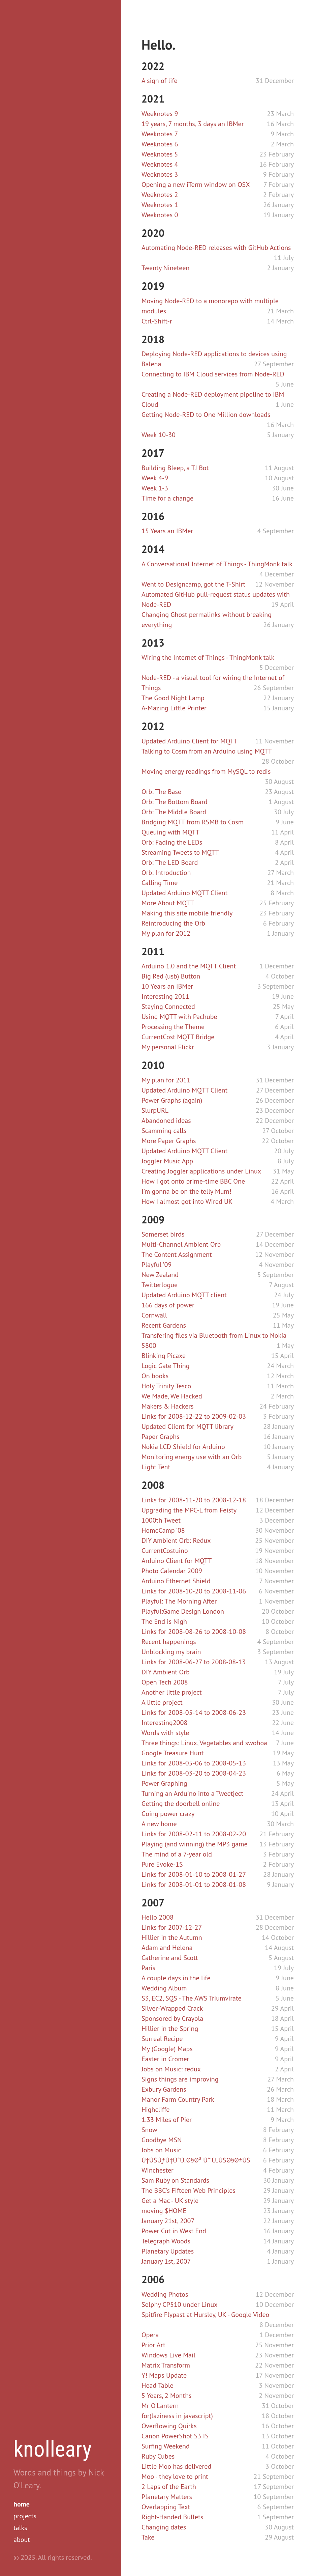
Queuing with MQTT (170, 832)
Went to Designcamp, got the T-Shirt (193, 584)
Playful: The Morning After (179, 1601)
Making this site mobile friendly (187, 913)
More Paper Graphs (169, 1140)
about (21, 2539)
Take (148, 2537)
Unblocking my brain (171, 1651)
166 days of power (168, 1305)
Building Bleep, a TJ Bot (175, 467)
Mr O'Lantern (160, 2405)
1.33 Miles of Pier (167, 2119)
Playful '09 (156, 1264)
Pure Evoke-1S (162, 1864)
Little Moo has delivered (176, 2466)
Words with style (165, 1732)
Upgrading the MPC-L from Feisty (189, 1510)
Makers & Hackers (168, 1406)
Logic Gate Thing (166, 1365)
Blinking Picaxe (164, 1355)
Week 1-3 (155, 488)
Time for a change (167, 498)
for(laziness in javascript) (177, 2415)
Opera (150, 2334)
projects (24, 2516)
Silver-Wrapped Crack (172, 2008)
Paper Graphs (161, 1436)
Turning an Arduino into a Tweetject (192, 1793)
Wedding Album (164, 1988)
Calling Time (160, 882)
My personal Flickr (168, 1047)
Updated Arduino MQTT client (184, 1295)
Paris (148, 1967)
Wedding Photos (165, 2294)
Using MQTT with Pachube (179, 1016)
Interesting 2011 (165, 996)
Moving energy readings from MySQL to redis (206, 771)
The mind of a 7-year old (177, 1854)
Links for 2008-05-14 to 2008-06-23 (194, 1712)
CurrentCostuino (165, 1550)
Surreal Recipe (162, 2038)
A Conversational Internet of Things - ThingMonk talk (217, 564)
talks (20, 2527)
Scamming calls (164, 1130)
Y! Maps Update (164, 2375)
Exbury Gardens (164, 2089)
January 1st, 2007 (166, 2261)
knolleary (52, 2449)
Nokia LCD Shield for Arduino (183, 1446)
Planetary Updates (168, 2251)
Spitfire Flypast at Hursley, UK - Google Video (205, 2314)
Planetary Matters (167, 2496)
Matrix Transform (166, 2365)
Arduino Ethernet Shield (176, 1581)
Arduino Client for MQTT (177, 1560)
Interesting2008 (164, 1722)
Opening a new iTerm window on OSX (196, 184)
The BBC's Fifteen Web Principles (189, 2190)
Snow (149, 2129)
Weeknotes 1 (160, 204)
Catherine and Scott (170, 1957)
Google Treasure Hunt (172, 1753)
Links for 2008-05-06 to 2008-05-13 (194, 1763)
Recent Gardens (164, 1325)
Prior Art (153, 2345)
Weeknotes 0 (160, 214)
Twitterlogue (160, 1284)
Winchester (158, 2170)
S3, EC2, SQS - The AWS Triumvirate (192, 1998)
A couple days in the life (176, 1978)
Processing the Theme (173, 1026)
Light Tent (156, 1467)
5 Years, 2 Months (167, 2395)
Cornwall (154, 1315)
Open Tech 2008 (165, 1682)
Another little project (172, 1692)
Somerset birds (163, 1234)
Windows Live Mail (168, 2355)
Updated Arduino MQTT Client (184, 892)
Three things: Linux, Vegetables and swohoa (204, 1742)
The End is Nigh (164, 1621)
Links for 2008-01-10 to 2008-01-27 (194, 1874)
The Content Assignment (177, 1254)
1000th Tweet (161, 1520)
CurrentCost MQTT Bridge (178, 1036)
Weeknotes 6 (160, 144)
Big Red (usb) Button (171, 976)
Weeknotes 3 (160, 174)
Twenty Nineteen (165, 267)
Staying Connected (168, 1006)
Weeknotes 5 (160, 154)
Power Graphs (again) (172, 1100)
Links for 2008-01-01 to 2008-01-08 (194, 1884)
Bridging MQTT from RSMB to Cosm (193, 822)
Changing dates (164, 2527)
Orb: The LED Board (170, 862)
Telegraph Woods (166, 2241)
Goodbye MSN (162, 2139)
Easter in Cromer (165, 2059)
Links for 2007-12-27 (172, 1927)
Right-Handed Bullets (172, 2517)
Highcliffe (155, 2109)
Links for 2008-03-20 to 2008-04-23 (194, 1773)
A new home (159, 1823)
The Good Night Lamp (173, 697)
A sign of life (160, 80)
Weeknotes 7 (160, 134)
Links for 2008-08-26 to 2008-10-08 (194, 1631)
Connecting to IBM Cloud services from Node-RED (213, 374)
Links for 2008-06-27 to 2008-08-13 (194, 1662)
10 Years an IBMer (167, 986)
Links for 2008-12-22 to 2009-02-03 (194, 1416)
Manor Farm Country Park (178, 2099)
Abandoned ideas (166, 1120)
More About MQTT (168, 903)
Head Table (158, 2385)
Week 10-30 (159, 434)
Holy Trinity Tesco (166, 1386)
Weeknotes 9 (160, 113)
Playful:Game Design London (183, 1611)
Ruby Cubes (158, 2456)
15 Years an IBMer (167, 531)
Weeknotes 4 (160, 164)
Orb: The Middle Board (174, 812)
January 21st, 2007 (168, 2220)
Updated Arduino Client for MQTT (190, 741)
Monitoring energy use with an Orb (192, 1456)
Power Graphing (164, 1783)
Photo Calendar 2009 (172, 1570)
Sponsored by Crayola (172, 2018)
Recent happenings (169, 1641)
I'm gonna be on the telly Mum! (186, 1191)
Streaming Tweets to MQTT (180, 852)
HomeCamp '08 (163, 1530)
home (21, 2504)
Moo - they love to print (175, 2476)
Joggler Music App (167, 1161)
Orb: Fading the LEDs (172, 842)
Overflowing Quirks (169, 2426)
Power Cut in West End (174, 2231)
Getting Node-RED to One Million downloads (206, 414)
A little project (162, 1702)
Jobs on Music (161, 2150)
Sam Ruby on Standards (175, 2180)
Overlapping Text (166, 2506)
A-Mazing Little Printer (174, 708)
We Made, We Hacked (172, 1396)
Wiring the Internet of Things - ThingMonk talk (208, 657)
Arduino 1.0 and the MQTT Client (189, 966)
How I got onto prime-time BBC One (193, 1181)
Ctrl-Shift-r (157, 321)
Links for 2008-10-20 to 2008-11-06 (194, 1591)
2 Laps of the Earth (169, 2486)
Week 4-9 (155, 478)
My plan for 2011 (166, 1080)
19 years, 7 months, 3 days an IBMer (193, 123)
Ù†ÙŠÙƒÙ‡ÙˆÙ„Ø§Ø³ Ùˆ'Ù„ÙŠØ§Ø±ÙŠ (196, 2160)
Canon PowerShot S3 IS (175, 2436)
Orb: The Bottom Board (175, 801)
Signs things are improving (180, 2079)
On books (155, 1375)
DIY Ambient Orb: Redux (176, 1540)
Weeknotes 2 (160, 194)
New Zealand (160, 1274)
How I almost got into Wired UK (187, 1201)
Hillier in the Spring (170, 2028)
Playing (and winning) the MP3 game (195, 1844)
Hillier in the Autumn (172, 1937)
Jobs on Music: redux (171, 2069)
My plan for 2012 (166, 933)
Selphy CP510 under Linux (179, 2304)
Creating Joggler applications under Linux (201, 1171)
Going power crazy (168, 1813)
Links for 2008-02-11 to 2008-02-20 (194, 1834)
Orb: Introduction (166, 872)
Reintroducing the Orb (173, 923)
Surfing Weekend (166, 2446)
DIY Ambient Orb (166, 1672)
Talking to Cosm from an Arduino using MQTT (207, 751)
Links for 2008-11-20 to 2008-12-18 (194, 1500)
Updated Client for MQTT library (187, 1426)
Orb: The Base (161, 791)
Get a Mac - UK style (170, 2200)
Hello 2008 (158, 1917)
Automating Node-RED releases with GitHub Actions (216, 247)
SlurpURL (155, 1110)
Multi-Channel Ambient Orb (181, 1244)
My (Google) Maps (167, 2048)
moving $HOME (164, 2210)
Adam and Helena (167, 1947)
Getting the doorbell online (181, 1803)
